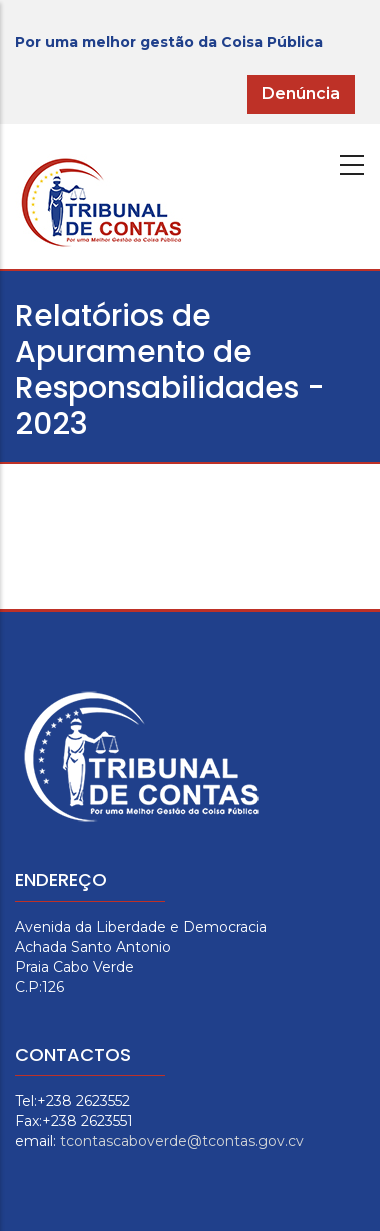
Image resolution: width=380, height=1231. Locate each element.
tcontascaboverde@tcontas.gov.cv (182, 1141)
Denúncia (301, 93)
